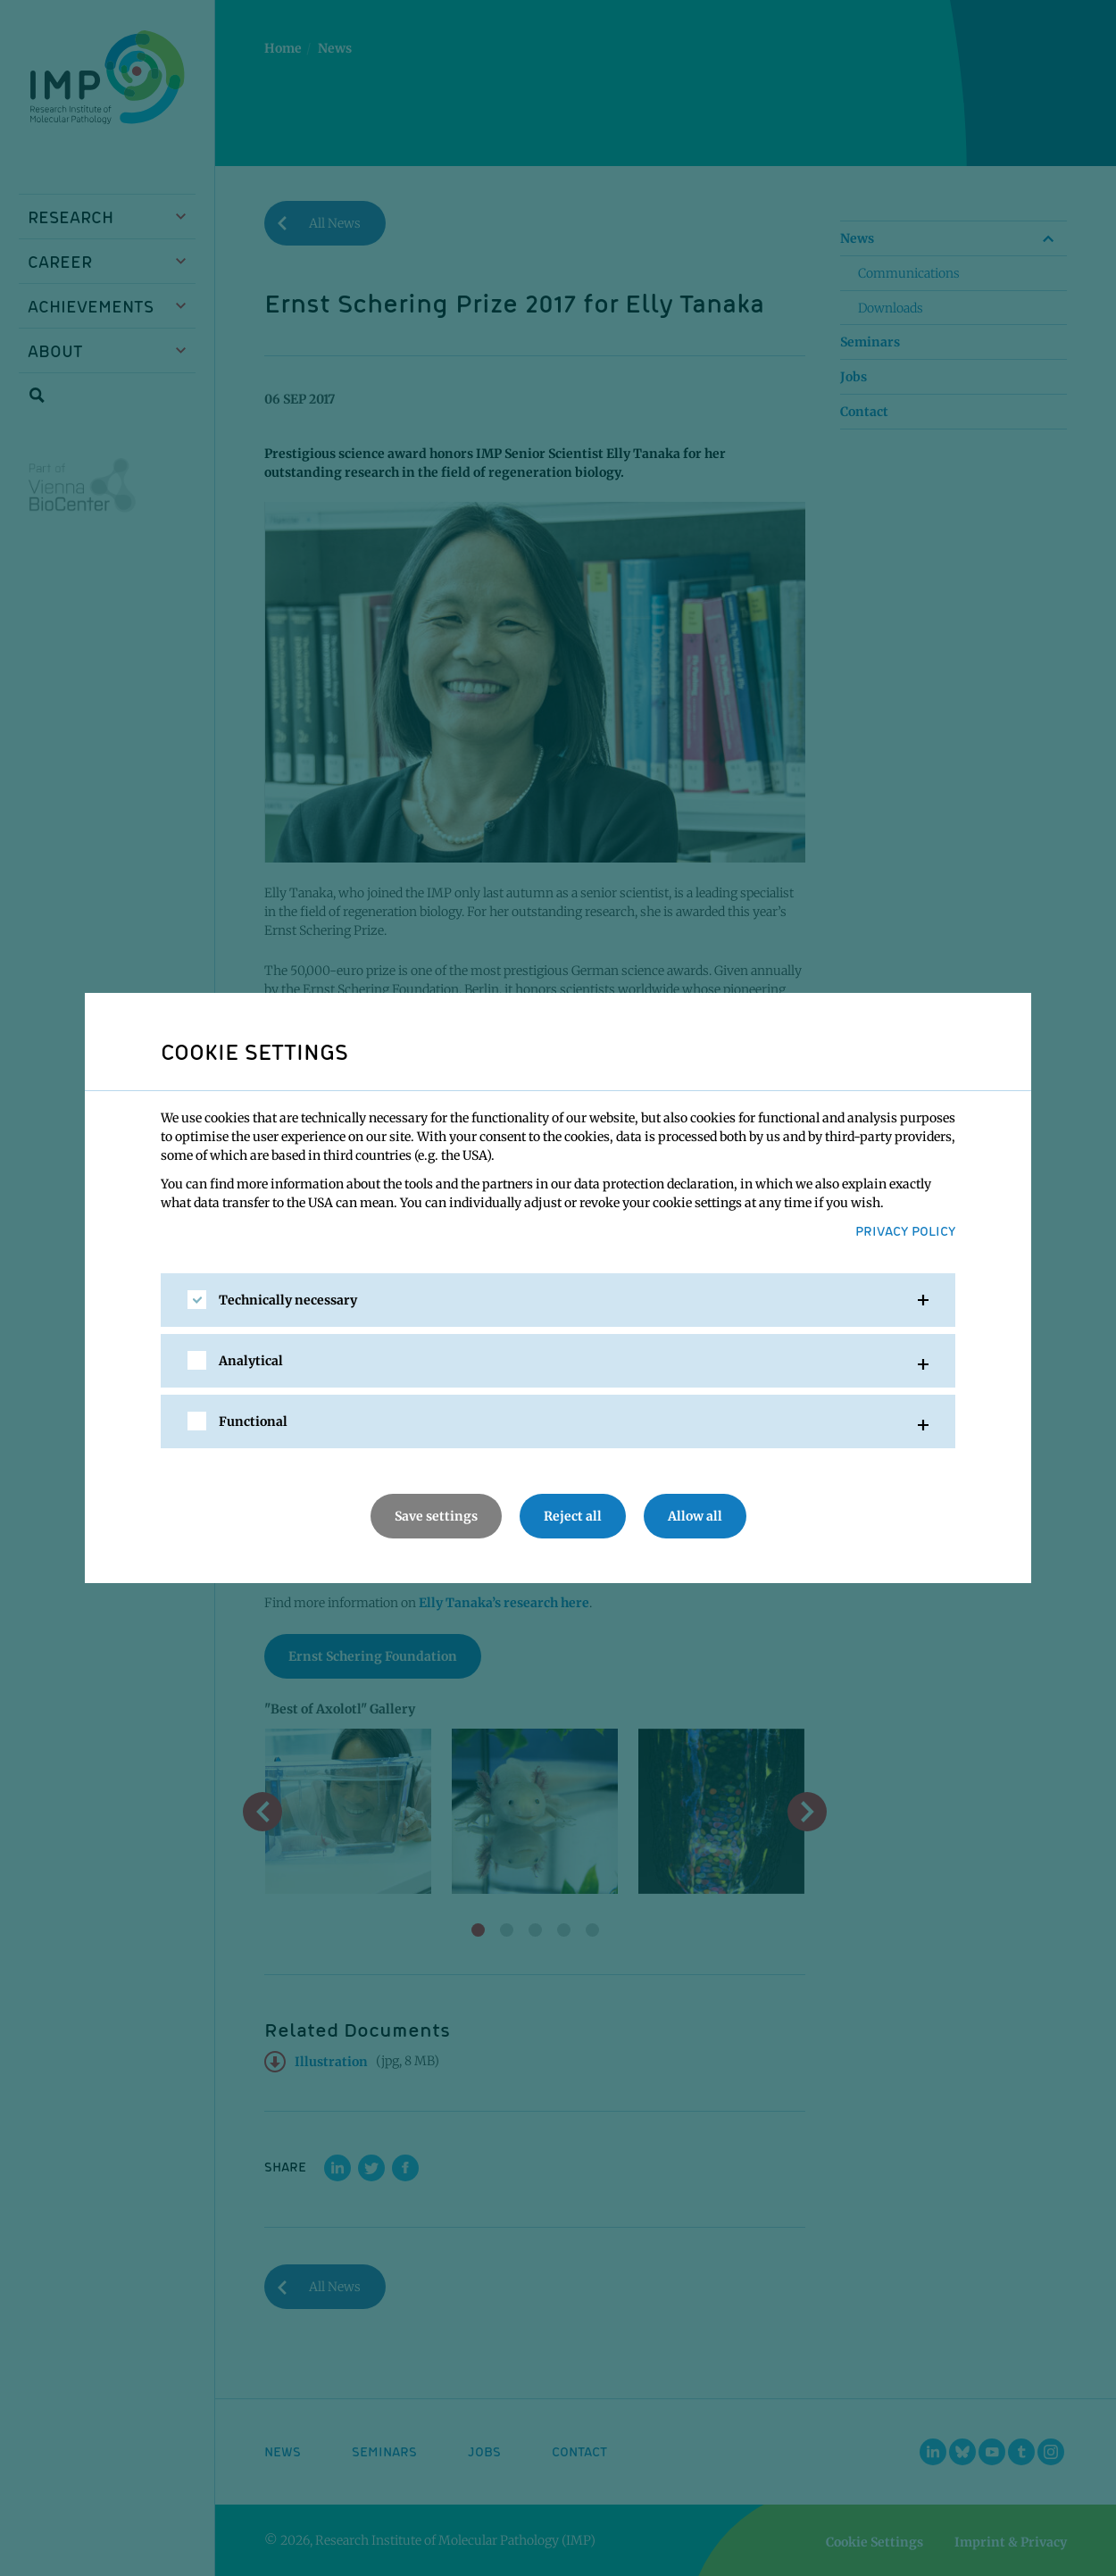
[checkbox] (196, 1299)
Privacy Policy (905, 1230)
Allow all (695, 1516)
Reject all (573, 1516)
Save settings (436, 1516)
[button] (558, 1300)
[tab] (558, 1300)
